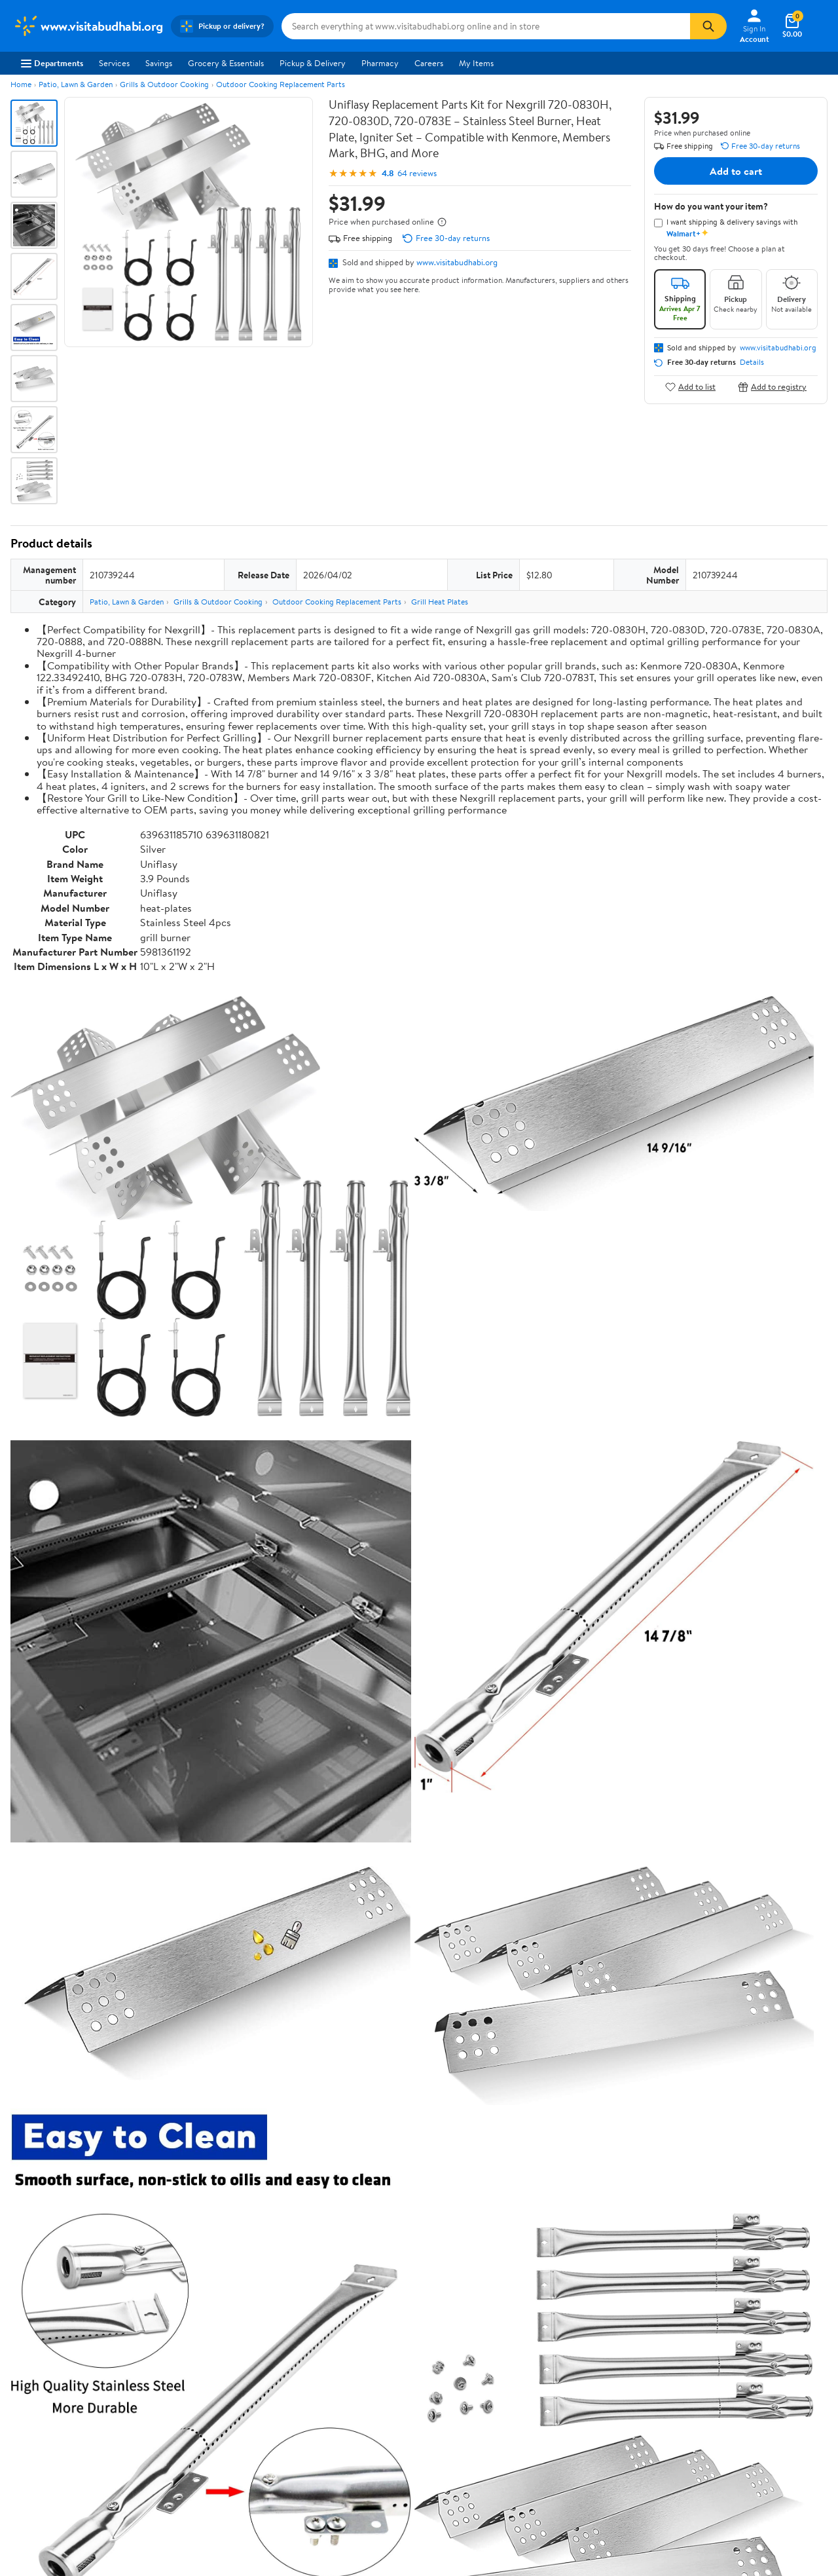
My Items (476, 63)
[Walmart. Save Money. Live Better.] (88, 26)
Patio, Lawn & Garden (76, 84)
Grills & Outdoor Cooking (164, 84)
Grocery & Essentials (226, 63)
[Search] (708, 26)
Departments (52, 63)
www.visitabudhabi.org (457, 262)
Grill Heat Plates (439, 601)
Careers (428, 63)
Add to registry (772, 386)
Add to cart (736, 171)
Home (20, 84)
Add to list (690, 386)
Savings (158, 63)
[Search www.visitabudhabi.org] (486, 26)
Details (752, 362)
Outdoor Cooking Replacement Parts (280, 84)
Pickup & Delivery (313, 63)
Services (114, 63)
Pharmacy (380, 63)
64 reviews (417, 173)
